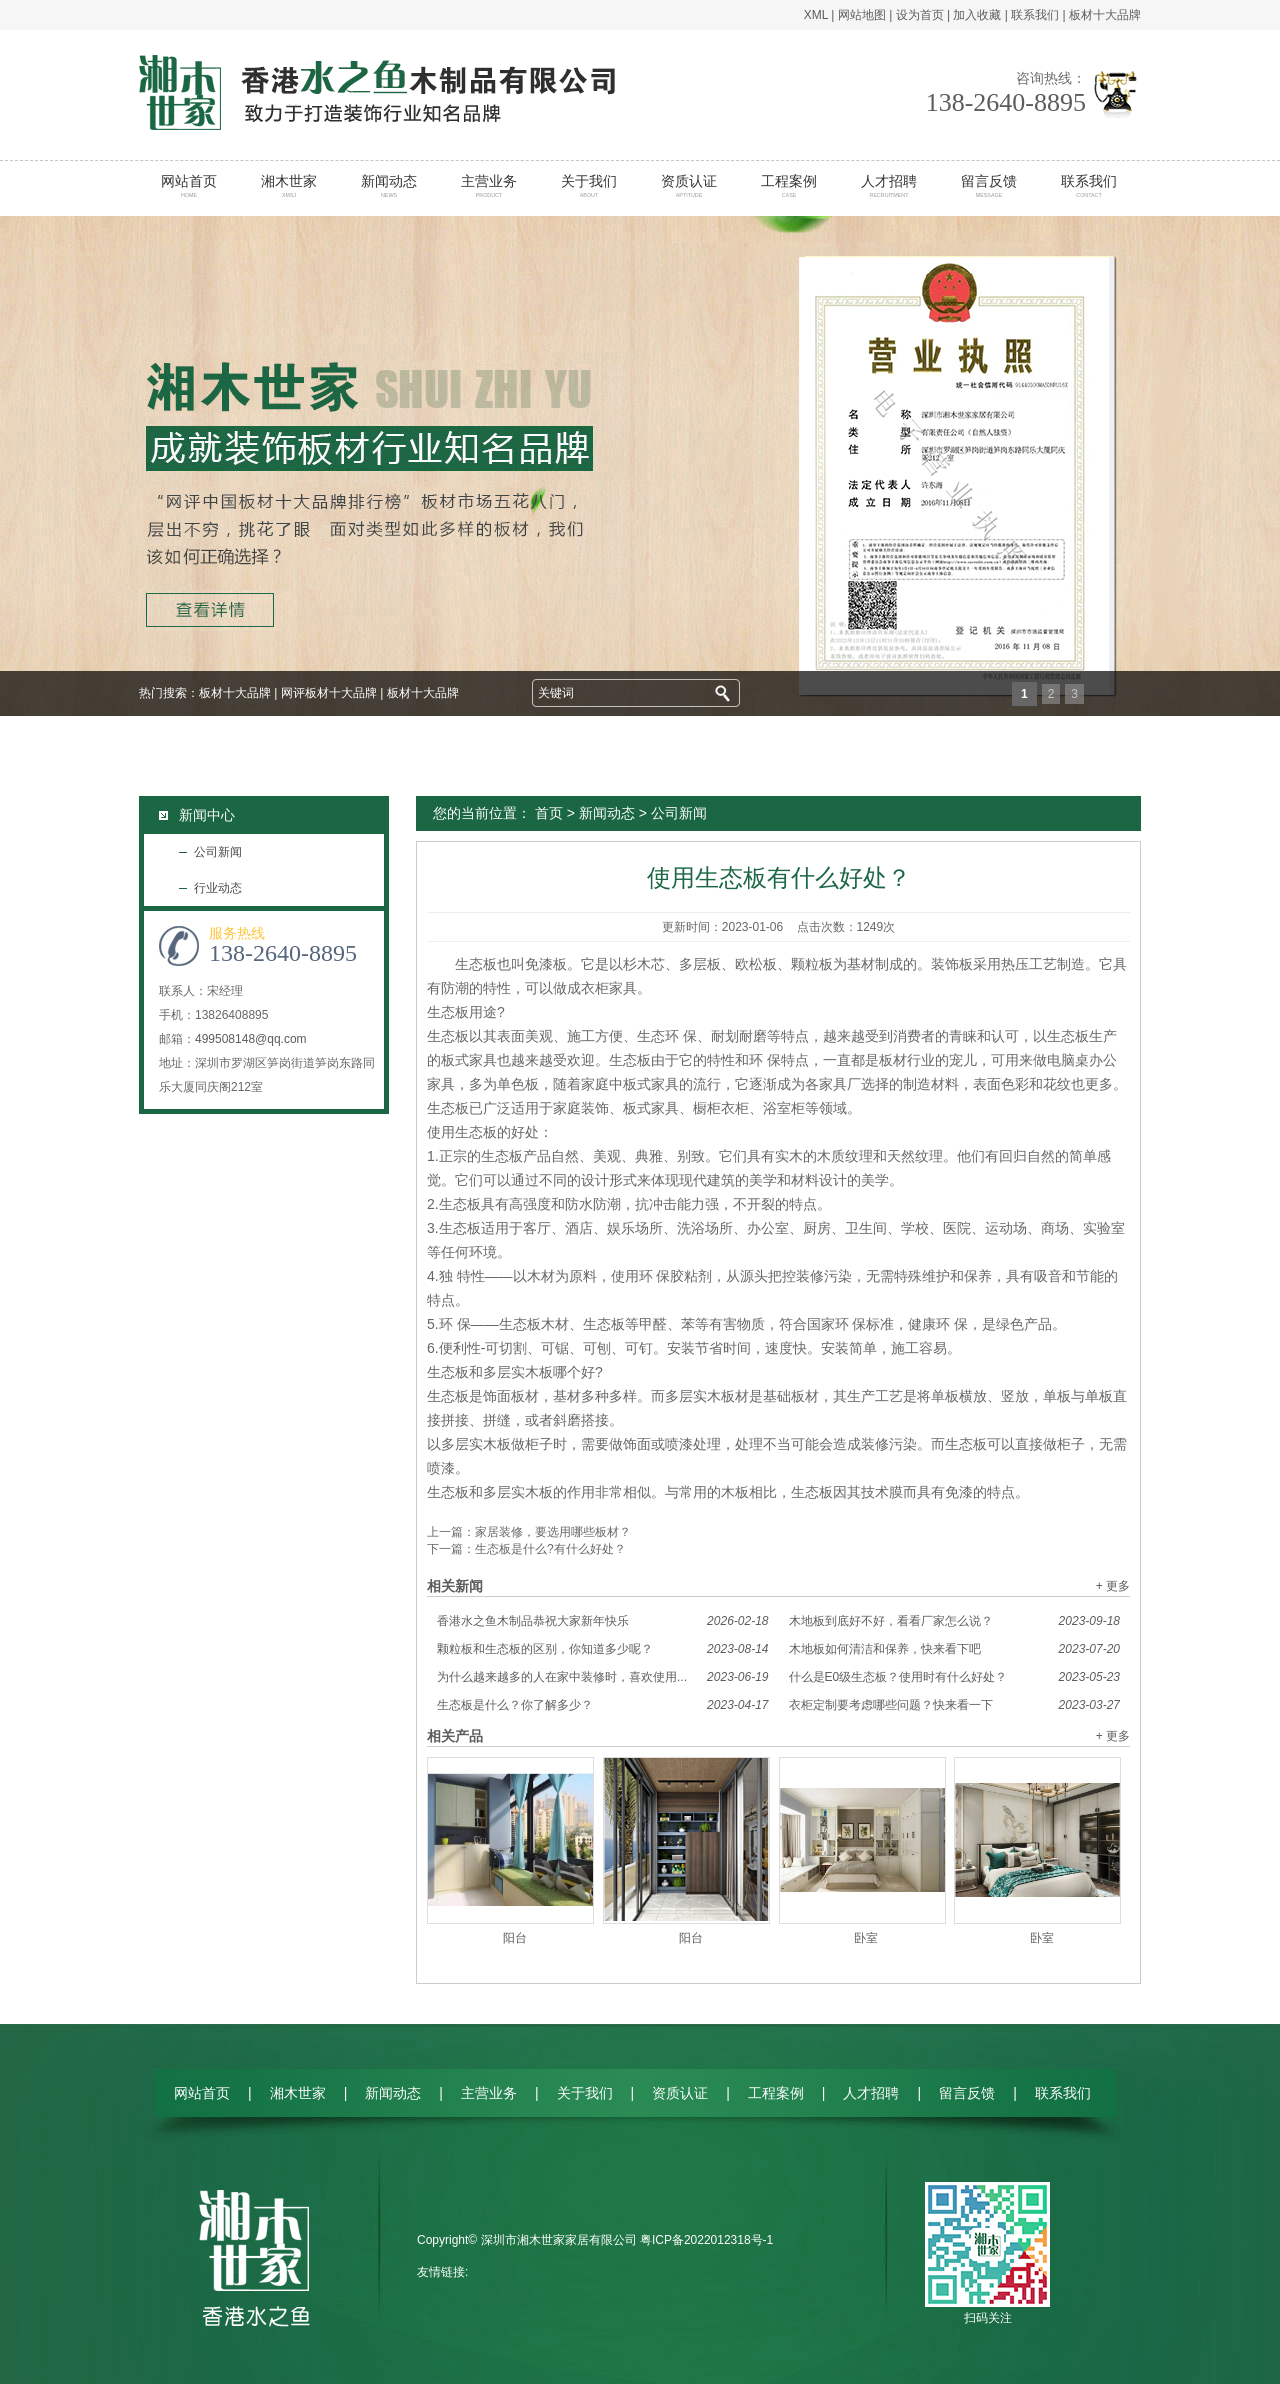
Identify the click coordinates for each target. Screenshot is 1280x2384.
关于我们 (589, 186)
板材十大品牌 (1105, 15)
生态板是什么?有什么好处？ (550, 1549)
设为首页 (920, 15)
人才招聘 (889, 186)
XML (816, 15)
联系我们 (1035, 15)
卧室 (866, 1938)
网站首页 (189, 186)
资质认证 (689, 186)
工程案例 (789, 186)
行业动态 (218, 888)
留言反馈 (989, 186)
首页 (549, 813)
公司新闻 (218, 852)
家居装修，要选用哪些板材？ (553, 1532)
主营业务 (489, 186)
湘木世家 (289, 186)
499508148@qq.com (251, 1039)
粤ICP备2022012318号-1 (706, 2240)
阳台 (515, 1938)
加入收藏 (977, 15)
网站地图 (862, 15)
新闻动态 (389, 186)
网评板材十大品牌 (329, 693)
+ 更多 (1113, 1586)
